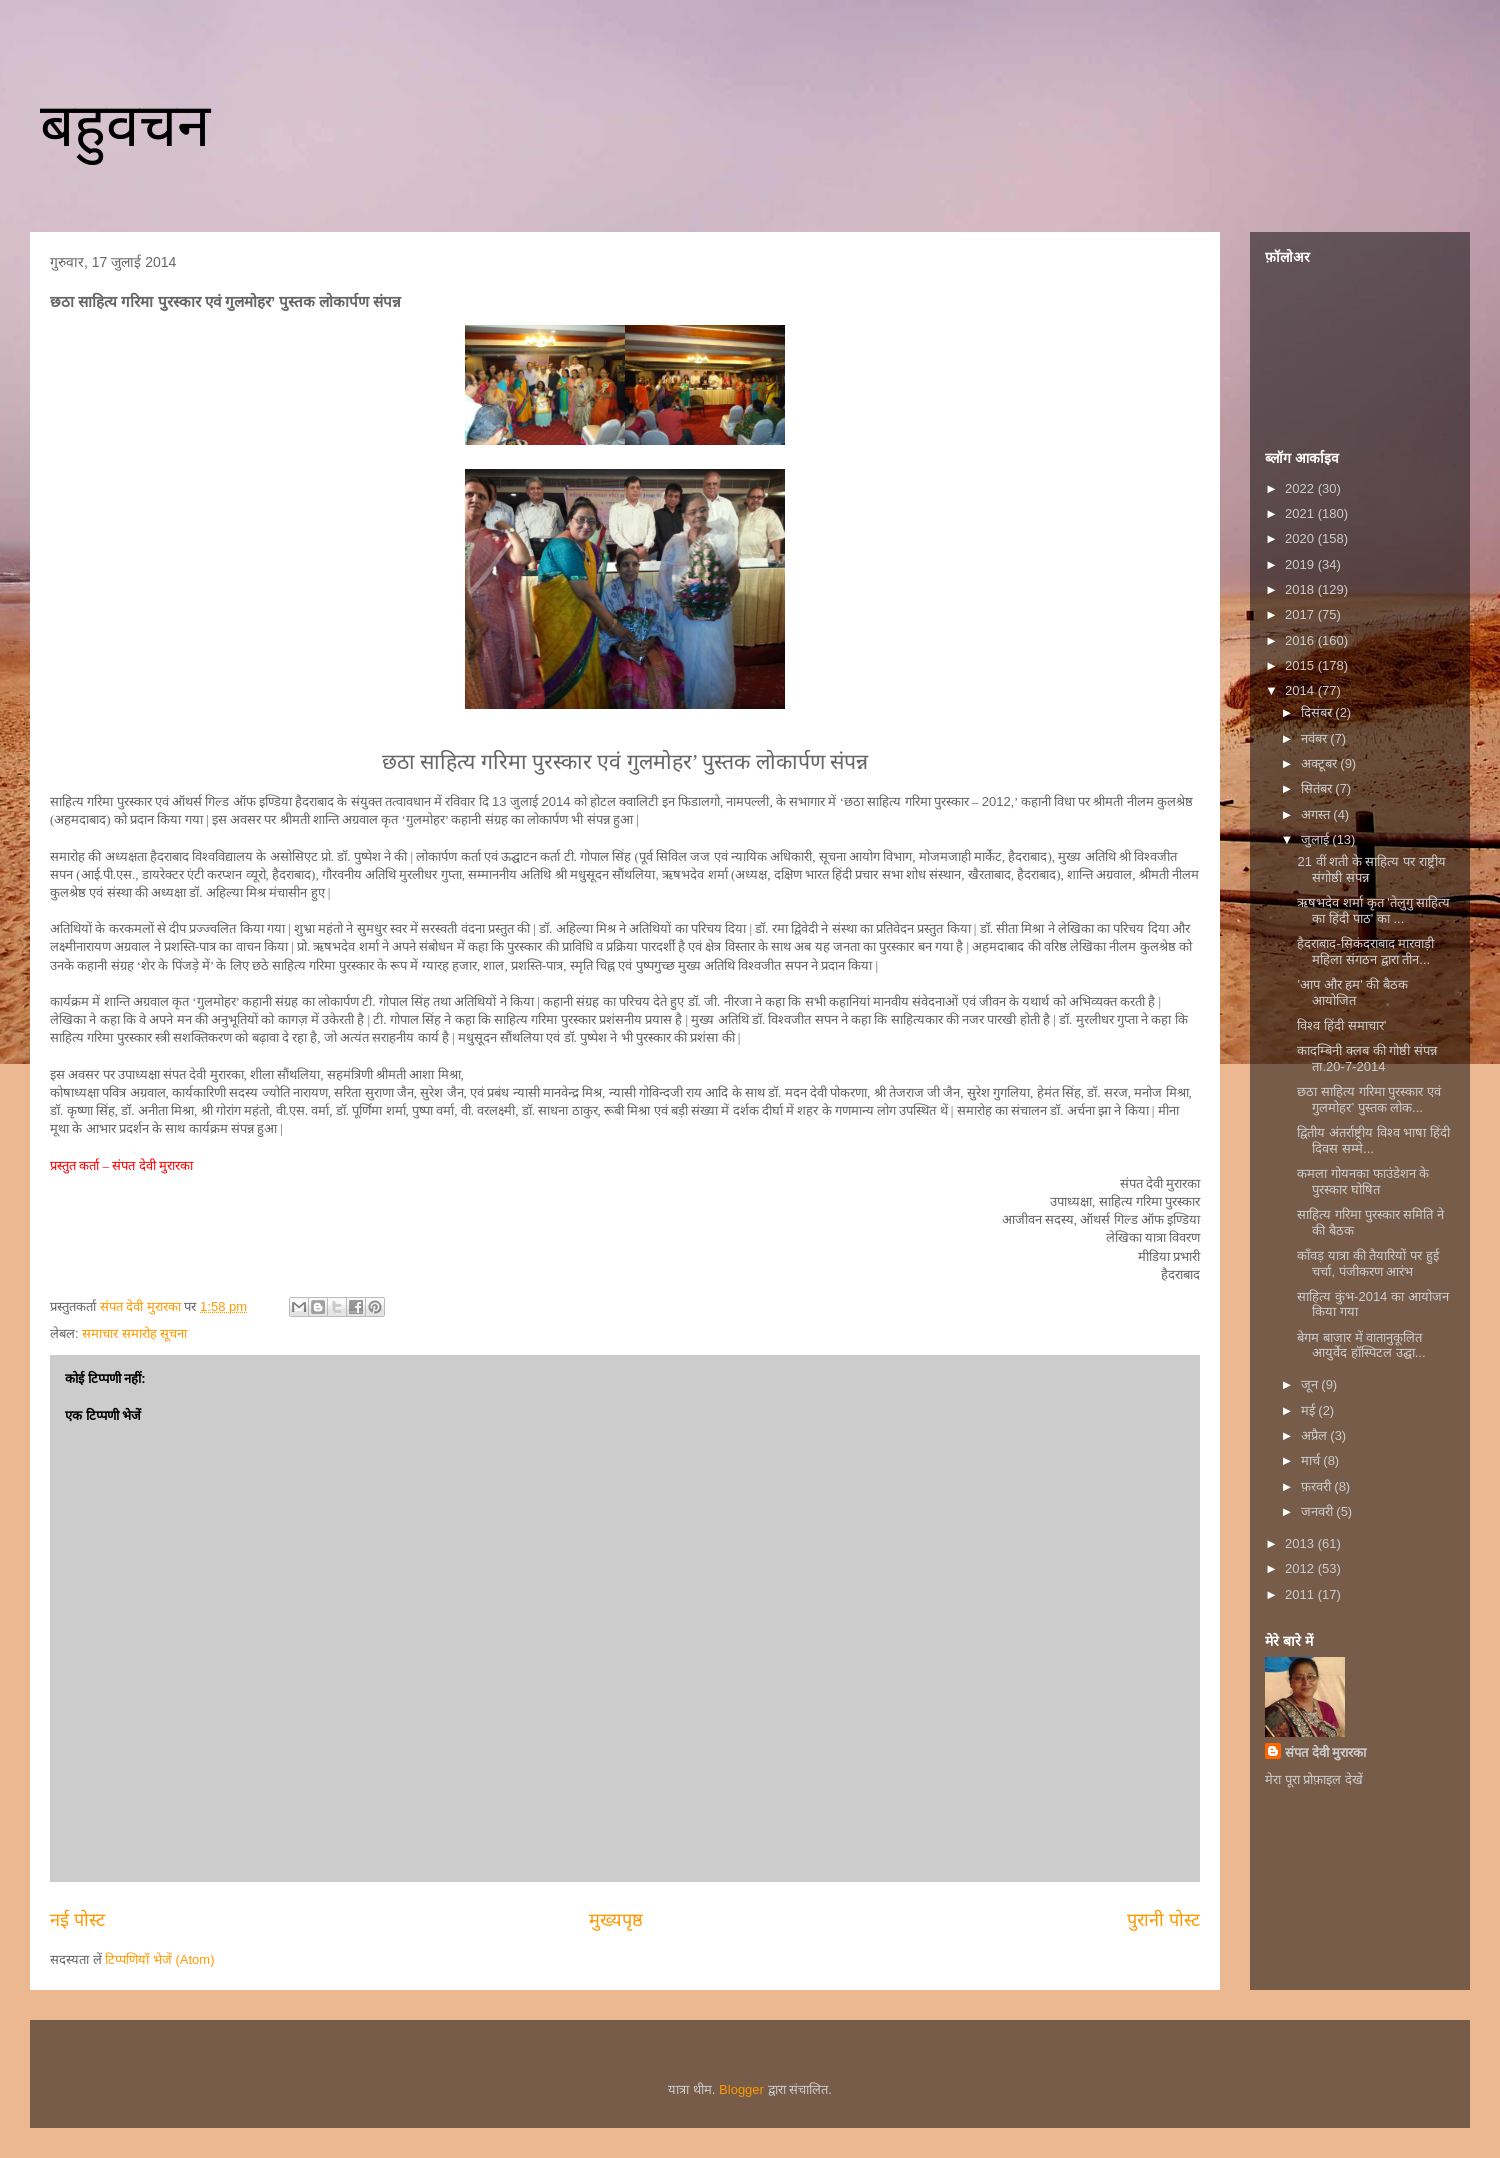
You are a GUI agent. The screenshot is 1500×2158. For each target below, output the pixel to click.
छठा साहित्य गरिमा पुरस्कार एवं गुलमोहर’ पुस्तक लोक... (1368, 1099)
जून (1311, 1384)
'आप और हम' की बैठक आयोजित (1352, 992)
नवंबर (1316, 738)
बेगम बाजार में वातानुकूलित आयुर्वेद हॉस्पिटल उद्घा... (1361, 1345)
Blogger (741, 2089)
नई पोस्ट (77, 1920)
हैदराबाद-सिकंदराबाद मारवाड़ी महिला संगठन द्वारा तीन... (1365, 951)
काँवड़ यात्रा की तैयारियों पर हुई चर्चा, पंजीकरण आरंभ (1367, 1263)
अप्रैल (1316, 1435)
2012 (1301, 1568)
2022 (1301, 488)
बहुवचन (125, 125)
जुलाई (1317, 839)
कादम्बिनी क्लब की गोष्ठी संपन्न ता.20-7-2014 (1366, 1058)
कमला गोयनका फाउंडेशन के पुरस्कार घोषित (1363, 1181)
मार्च (1312, 1460)
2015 (1301, 665)
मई (1310, 1410)
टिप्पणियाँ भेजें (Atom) (159, 1959)
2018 (1301, 589)
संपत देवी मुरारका (1325, 1752)
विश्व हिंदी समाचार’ (1341, 1025)
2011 (1301, 1594)
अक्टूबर (1321, 763)
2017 (1301, 614)
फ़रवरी (1318, 1486)
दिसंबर (1318, 712)
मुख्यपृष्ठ (616, 1920)
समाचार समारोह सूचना (134, 1333)
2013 (1301, 1543)
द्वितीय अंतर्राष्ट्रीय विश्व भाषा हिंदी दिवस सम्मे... (1373, 1140)
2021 (1301, 513)
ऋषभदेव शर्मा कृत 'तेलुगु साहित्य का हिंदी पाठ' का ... (1373, 910)
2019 (1301, 564)
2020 (1301, 538)
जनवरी (1319, 1511)
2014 (1301, 690)
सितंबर (1318, 788)
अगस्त (1317, 814)
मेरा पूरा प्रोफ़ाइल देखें (1314, 1779)
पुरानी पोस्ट (1163, 1920)
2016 (1301, 640)
